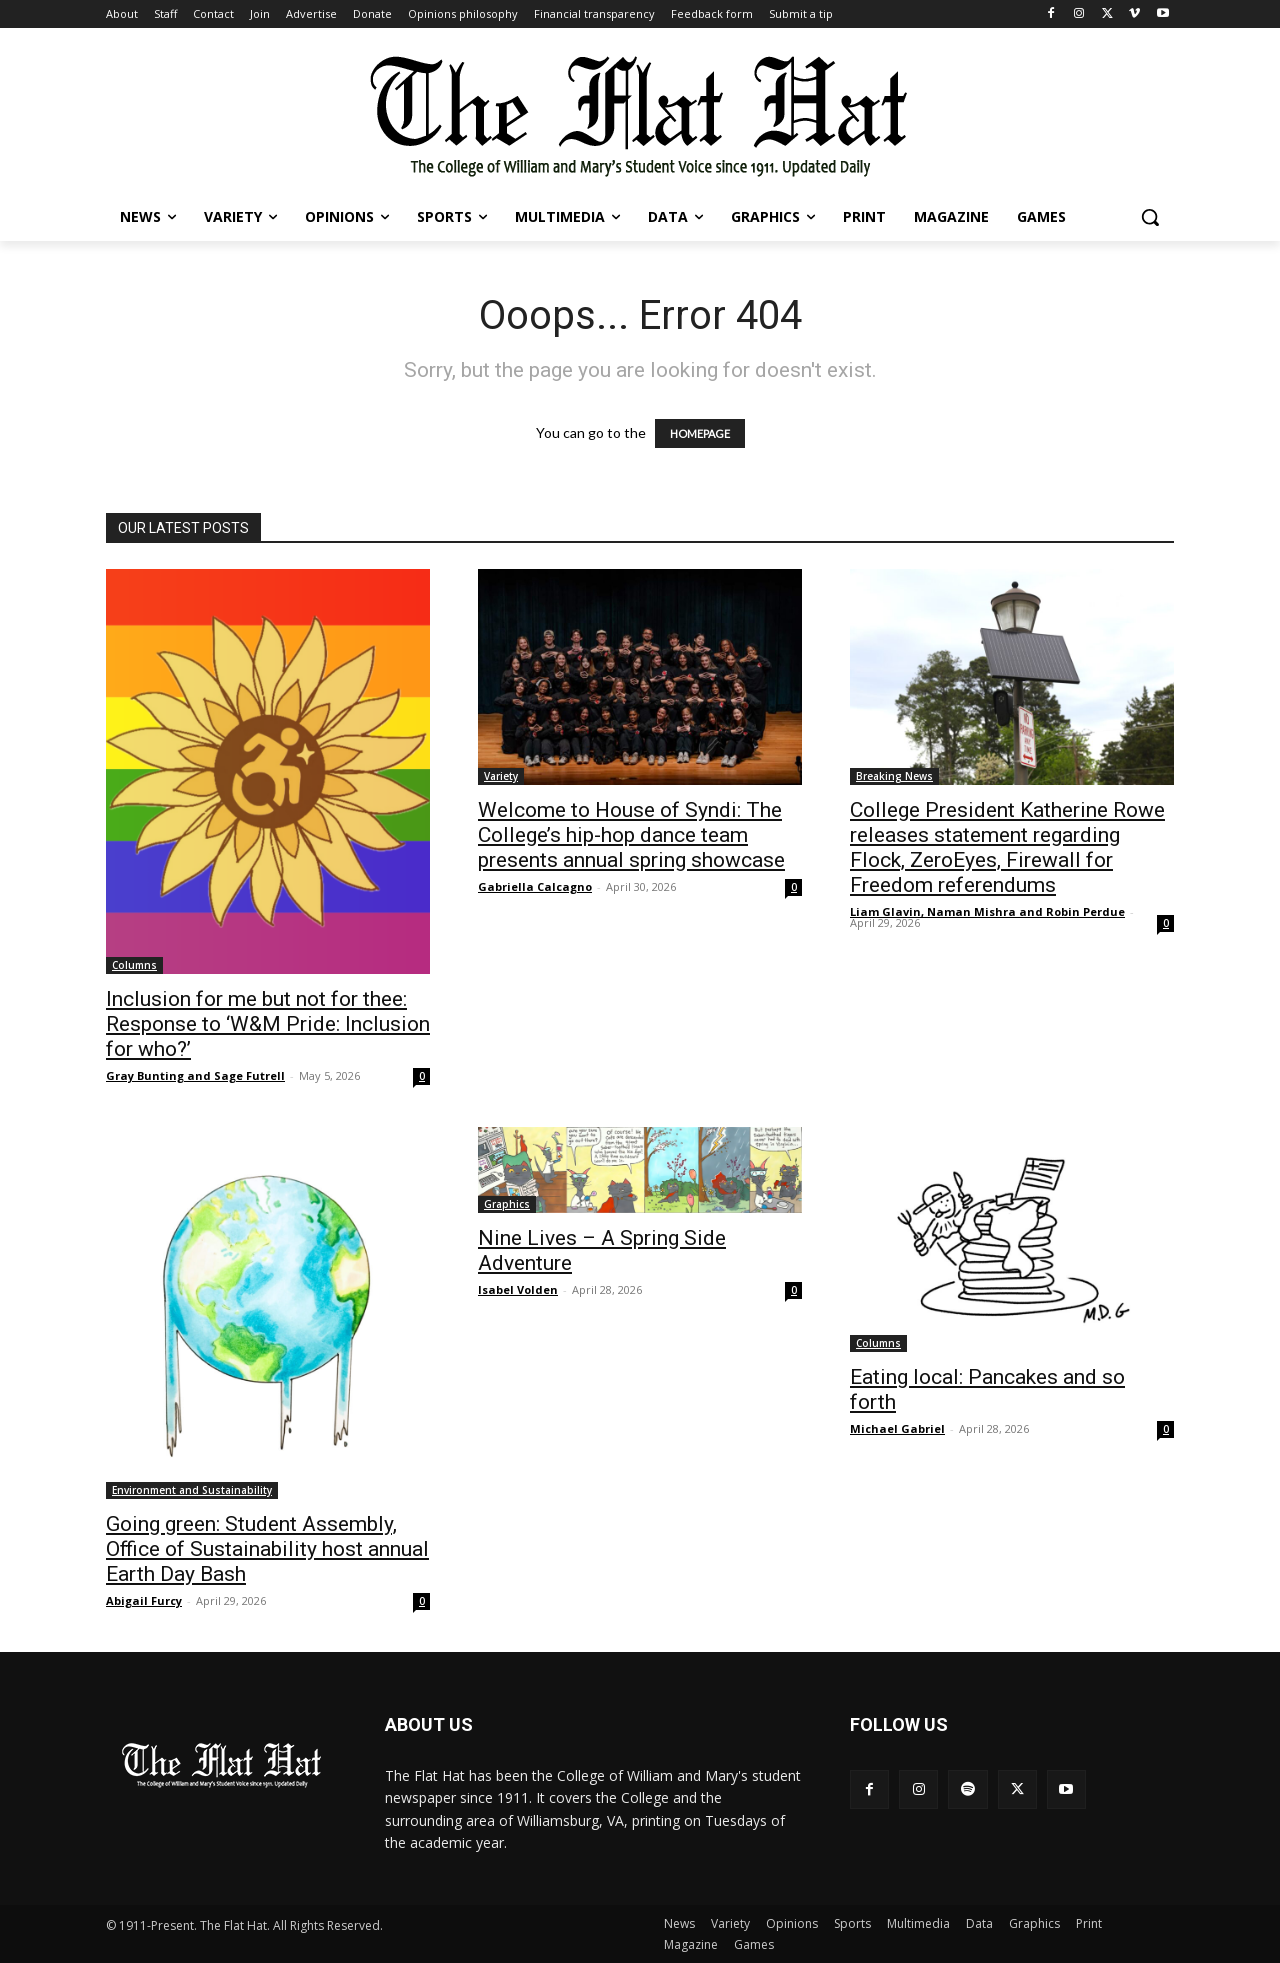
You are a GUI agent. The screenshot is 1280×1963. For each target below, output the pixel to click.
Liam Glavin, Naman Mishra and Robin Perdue (987, 911)
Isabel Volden (518, 1289)
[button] (1150, 217)
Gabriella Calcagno (535, 886)
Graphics (507, 1204)
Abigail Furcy (144, 1600)
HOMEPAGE (700, 433)
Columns (134, 965)
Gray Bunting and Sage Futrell (195, 1075)
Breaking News (894, 776)
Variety (501, 776)
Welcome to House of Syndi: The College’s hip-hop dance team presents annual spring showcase (631, 835)
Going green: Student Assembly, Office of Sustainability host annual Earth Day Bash (267, 1549)
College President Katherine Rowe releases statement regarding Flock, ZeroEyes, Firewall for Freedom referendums (1007, 847)
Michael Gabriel (897, 1428)
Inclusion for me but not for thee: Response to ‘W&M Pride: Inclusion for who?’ (268, 1024)
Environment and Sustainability (192, 1490)
